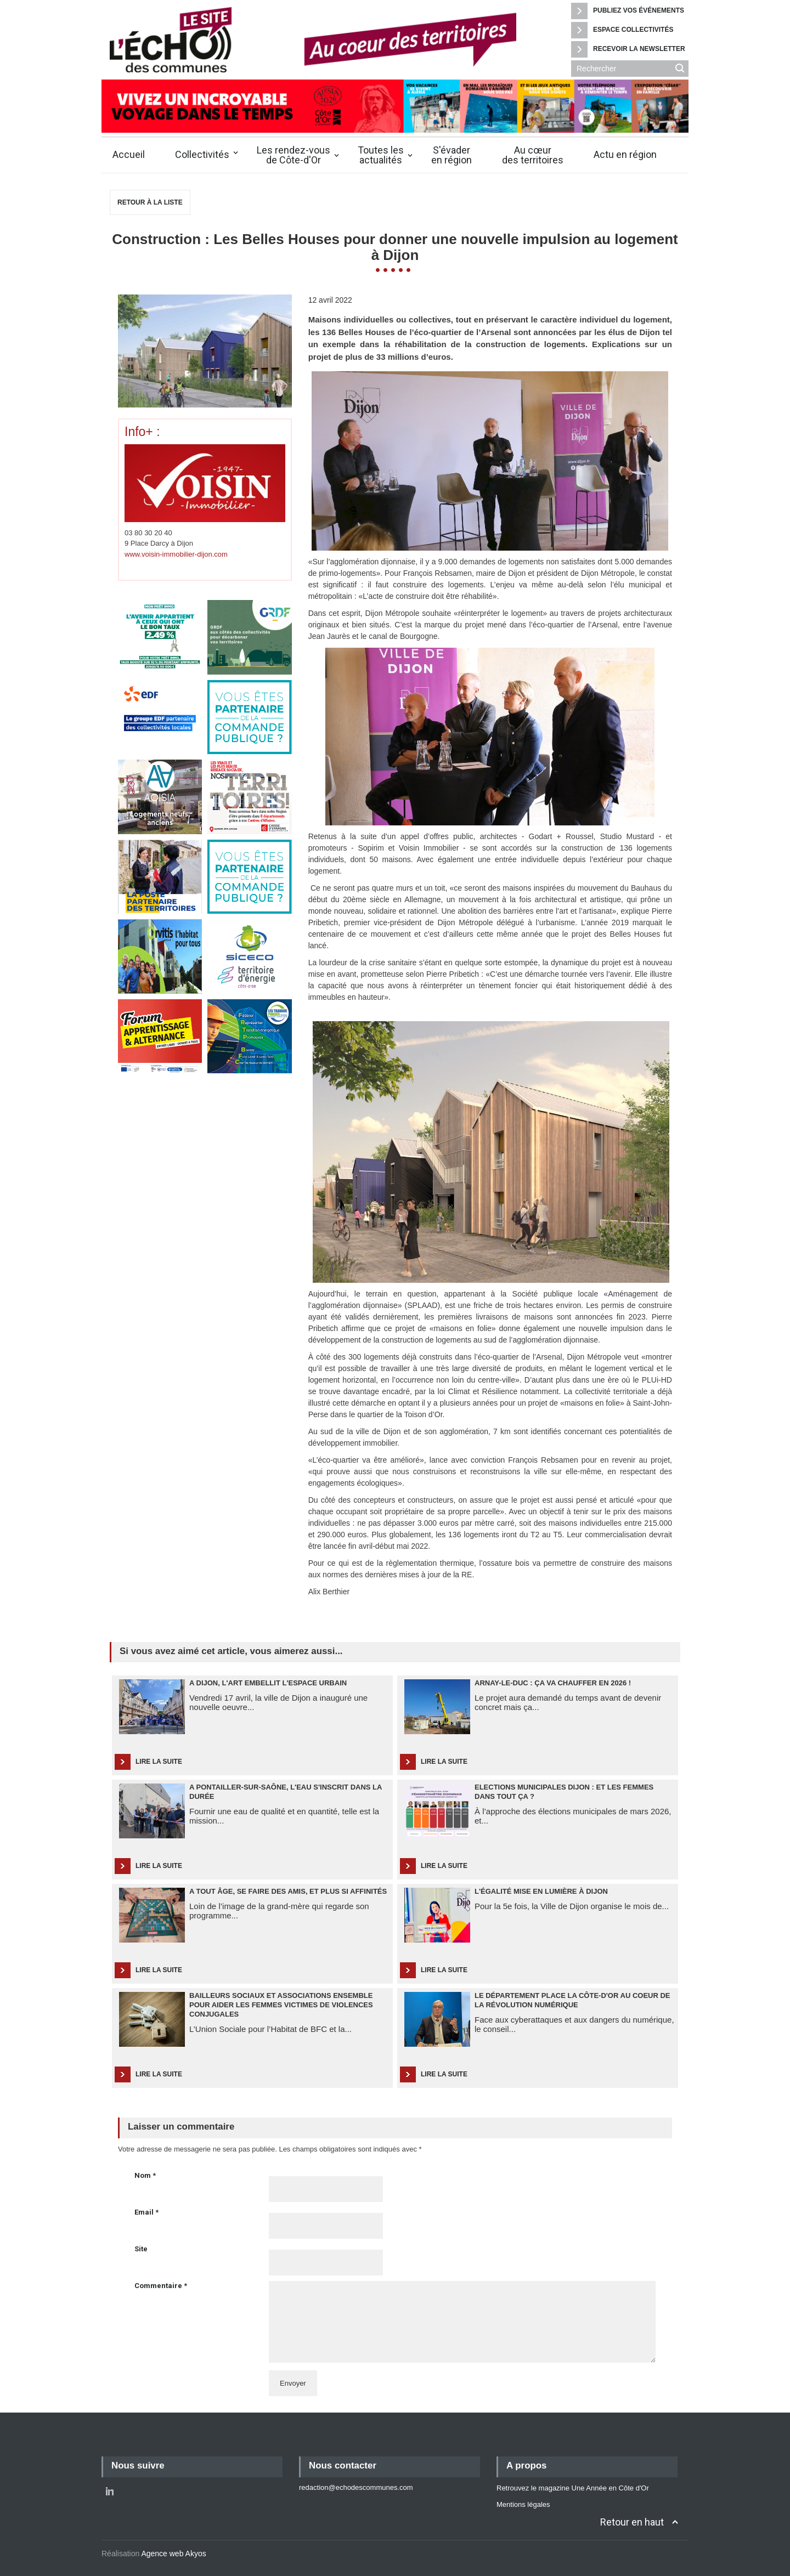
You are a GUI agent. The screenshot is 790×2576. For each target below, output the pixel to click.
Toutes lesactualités (381, 155)
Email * (146, 2212)
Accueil (128, 154)
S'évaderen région (451, 155)
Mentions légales (523, 2504)
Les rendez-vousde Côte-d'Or (293, 155)
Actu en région (625, 154)
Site (141, 2249)
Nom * (145, 2175)
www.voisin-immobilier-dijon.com (176, 554)
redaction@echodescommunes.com (356, 2487)
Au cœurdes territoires (532, 155)
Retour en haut (632, 2522)
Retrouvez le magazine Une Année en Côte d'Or (572, 2488)
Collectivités (202, 154)
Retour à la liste (150, 202)
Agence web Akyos (173, 2553)
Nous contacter (342, 2465)
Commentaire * (160, 2285)
